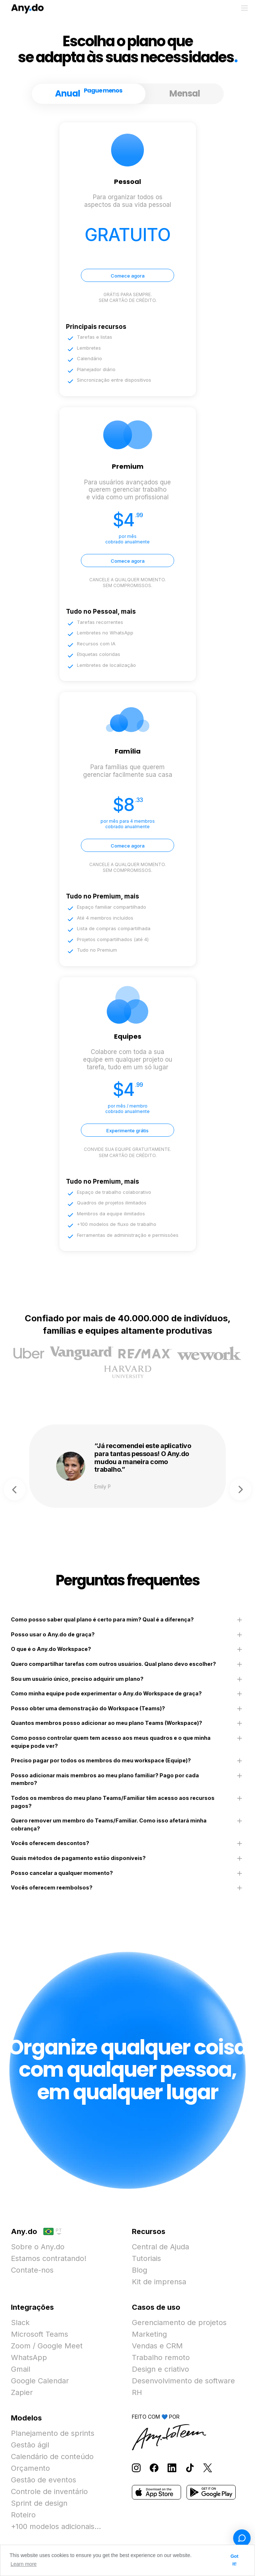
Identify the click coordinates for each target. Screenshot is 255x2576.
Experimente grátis (127, 1130)
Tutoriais (146, 2258)
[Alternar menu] (244, 8)
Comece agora (128, 276)
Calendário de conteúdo (52, 2456)
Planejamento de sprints (52, 2433)
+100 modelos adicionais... (56, 2526)
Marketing (149, 2334)
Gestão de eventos (43, 2479)
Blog (139, 2270)
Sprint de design (39, 2503)
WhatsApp (29, 2357)
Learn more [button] (24, 2564)
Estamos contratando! (48, 2258)
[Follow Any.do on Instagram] (136, 2467)
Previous (15, 1490)
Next (240, 1490)
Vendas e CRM (157, 2345)
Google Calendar (40, 2380)
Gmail (20, 2369)
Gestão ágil (30, 2445)
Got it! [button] (235, 2560)
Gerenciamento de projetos (179, 2322)
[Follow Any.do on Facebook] (154, 2467)
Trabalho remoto (161, 2357)
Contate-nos (32, 2270)
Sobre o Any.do (37, 2246)
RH (137, 2392)
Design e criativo (160, 2369)
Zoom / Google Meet (47, 2345)
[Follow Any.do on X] (207, 2467)
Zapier (22, 2392)
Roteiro (23, 2514)
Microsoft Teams (39, 2334)
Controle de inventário (49, 2491)
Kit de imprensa (159, 2281)
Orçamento (30, 2468)
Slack (20, 2322)
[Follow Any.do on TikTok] (189, 2467)
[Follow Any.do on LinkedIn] (172, 2467)
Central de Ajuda (160, 2246)
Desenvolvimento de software (183, 2380)
